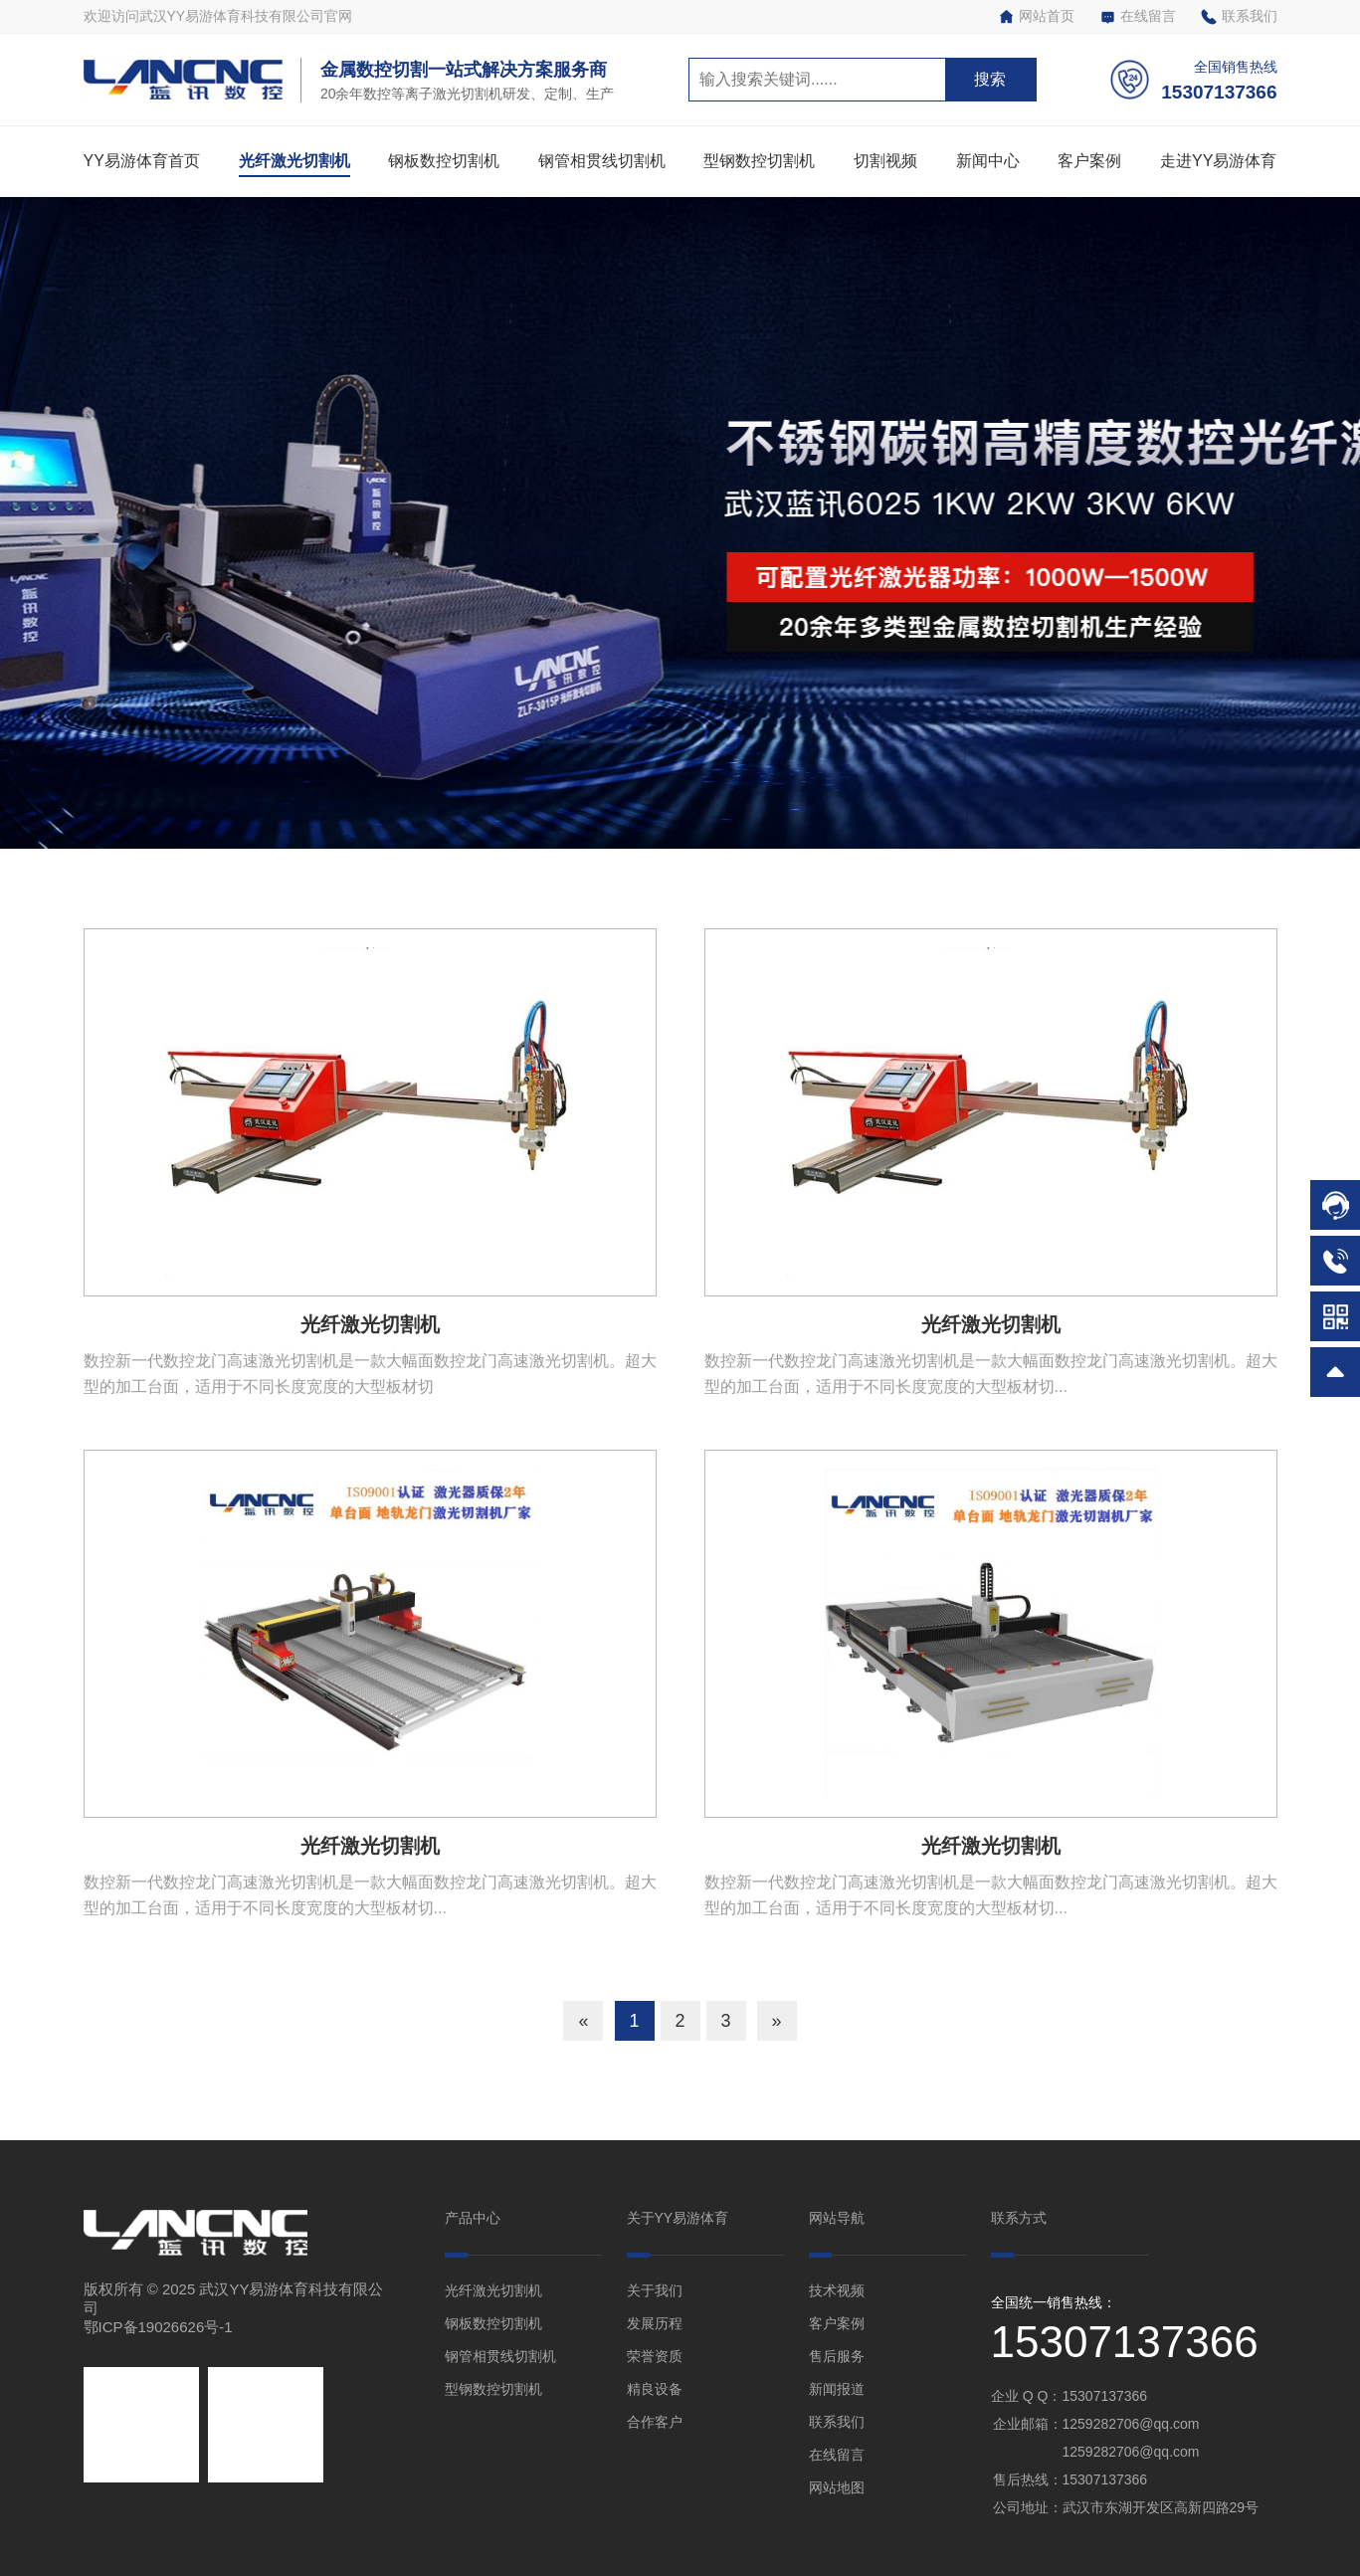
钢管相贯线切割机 (602, 160)
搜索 (990, 79)
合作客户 (654, 2422)
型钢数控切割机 (759, 160)
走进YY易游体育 (1218, 160)
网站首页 (1036, 16)
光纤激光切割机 (294, 160)
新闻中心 (988, 160)
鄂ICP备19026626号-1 (158, 2326)
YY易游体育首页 (142, 160)
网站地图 (837, 2487)
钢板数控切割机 (443, 160)
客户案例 (1089, 160)
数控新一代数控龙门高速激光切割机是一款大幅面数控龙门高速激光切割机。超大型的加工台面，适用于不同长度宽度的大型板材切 (370, 1373)
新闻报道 (837, 2389)
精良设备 (654, 2389)
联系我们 (1239, 16)
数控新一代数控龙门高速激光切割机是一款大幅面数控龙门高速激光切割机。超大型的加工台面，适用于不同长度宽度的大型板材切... (990, 1373)
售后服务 (837, 2356)
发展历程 (654, 2323)
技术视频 (837, 2290)
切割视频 (885, 160)
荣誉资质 (654, 2356)
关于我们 (654, 2290)
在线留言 (1137, 16)
